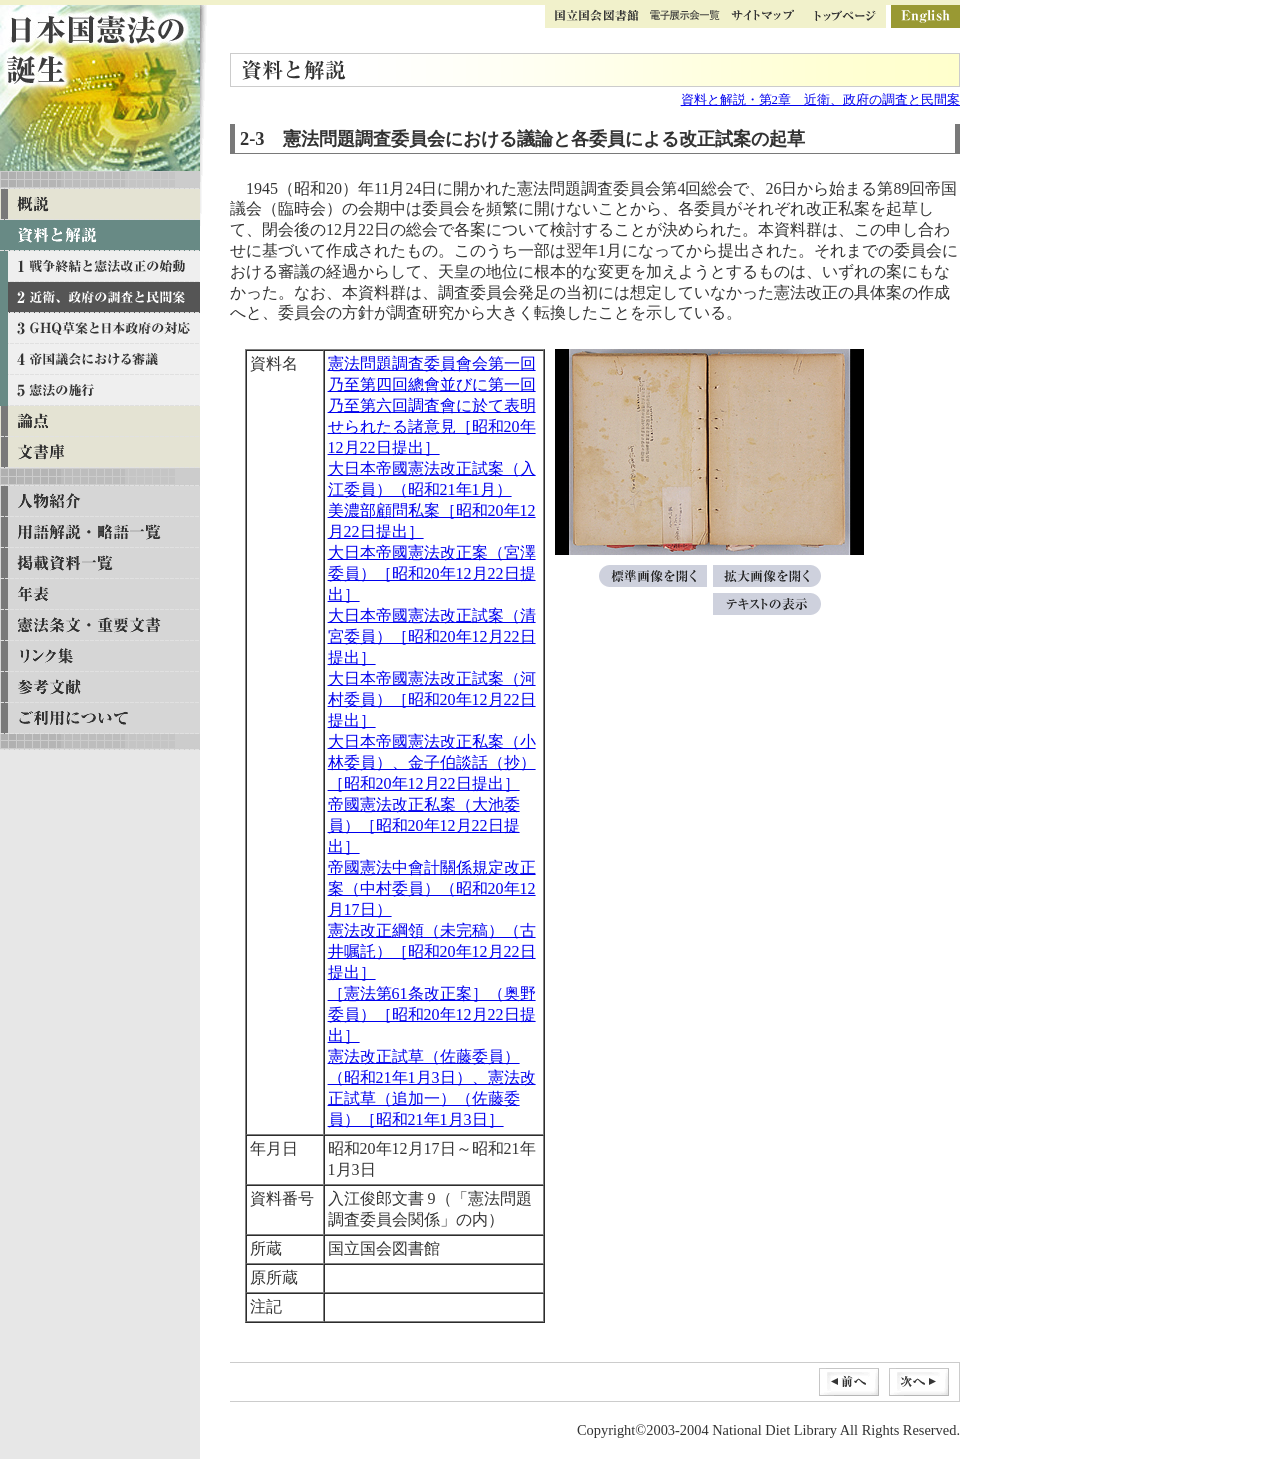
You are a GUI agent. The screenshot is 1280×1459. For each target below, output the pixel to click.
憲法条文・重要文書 (100, 625)
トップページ (845, 16)
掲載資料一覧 (100, 563)
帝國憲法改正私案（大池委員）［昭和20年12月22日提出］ (424, 825)
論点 (100, 421)
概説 (100, 204)
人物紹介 (100, 501)
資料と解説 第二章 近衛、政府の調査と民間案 (100, 297)
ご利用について (100, 718)
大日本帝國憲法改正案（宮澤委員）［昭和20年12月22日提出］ (432, 573)
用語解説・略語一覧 (100, 532)
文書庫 (100, 452)
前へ (849, 1382)
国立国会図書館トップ (597, 16)
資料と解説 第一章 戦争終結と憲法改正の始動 (100, 266)
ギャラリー (685, 16)
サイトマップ (762, 16)
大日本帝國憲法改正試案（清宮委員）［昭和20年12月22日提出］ (432, 636)
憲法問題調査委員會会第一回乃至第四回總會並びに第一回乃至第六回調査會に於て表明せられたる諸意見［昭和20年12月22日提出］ (432, 405)
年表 (100, 594)
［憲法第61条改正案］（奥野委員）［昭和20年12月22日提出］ (432, 1014)
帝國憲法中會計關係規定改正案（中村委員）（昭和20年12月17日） (432, 888)
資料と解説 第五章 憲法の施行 (100, 390)
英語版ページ (925, 16)
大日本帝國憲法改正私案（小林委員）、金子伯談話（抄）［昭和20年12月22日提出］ (432, 762)
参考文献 (100, 687)
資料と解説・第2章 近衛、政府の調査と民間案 (820, 100)
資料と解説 (100, 235)
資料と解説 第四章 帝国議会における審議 (100, 359)
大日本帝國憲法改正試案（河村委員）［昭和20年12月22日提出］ (432, 699)
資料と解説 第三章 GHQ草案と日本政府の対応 (100, 328)
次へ (919, 1382)
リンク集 (100, 656)
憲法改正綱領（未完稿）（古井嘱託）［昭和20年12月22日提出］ (432, 951)
